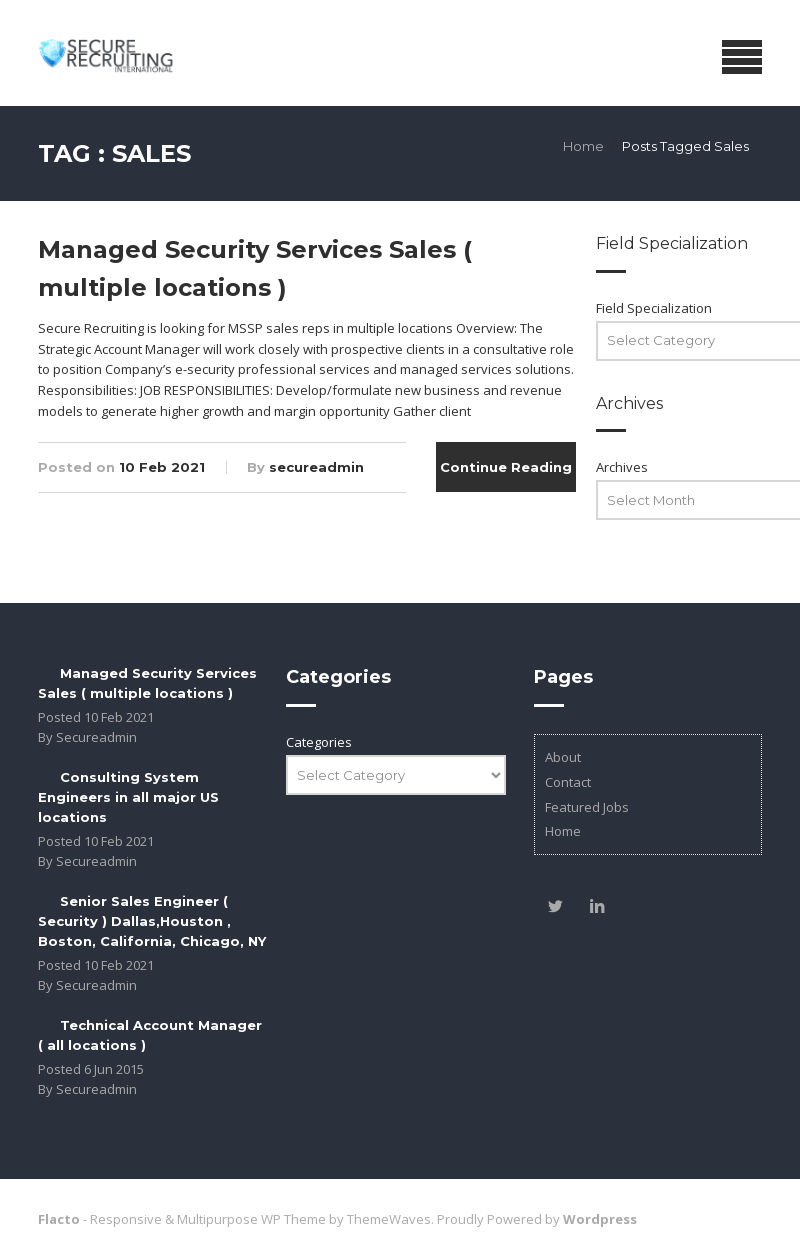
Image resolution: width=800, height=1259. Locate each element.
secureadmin (316, 467)
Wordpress (600, 1219)
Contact (568, 782)
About (563, 757)
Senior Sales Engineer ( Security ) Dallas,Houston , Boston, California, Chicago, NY (152, 921)
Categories (319, 742)
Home (583, 146)
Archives (622, 467)
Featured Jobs (587, 807)
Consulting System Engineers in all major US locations (128, 797)
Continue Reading (506, 467)
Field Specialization (654, 308)
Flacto (59, 1219)
